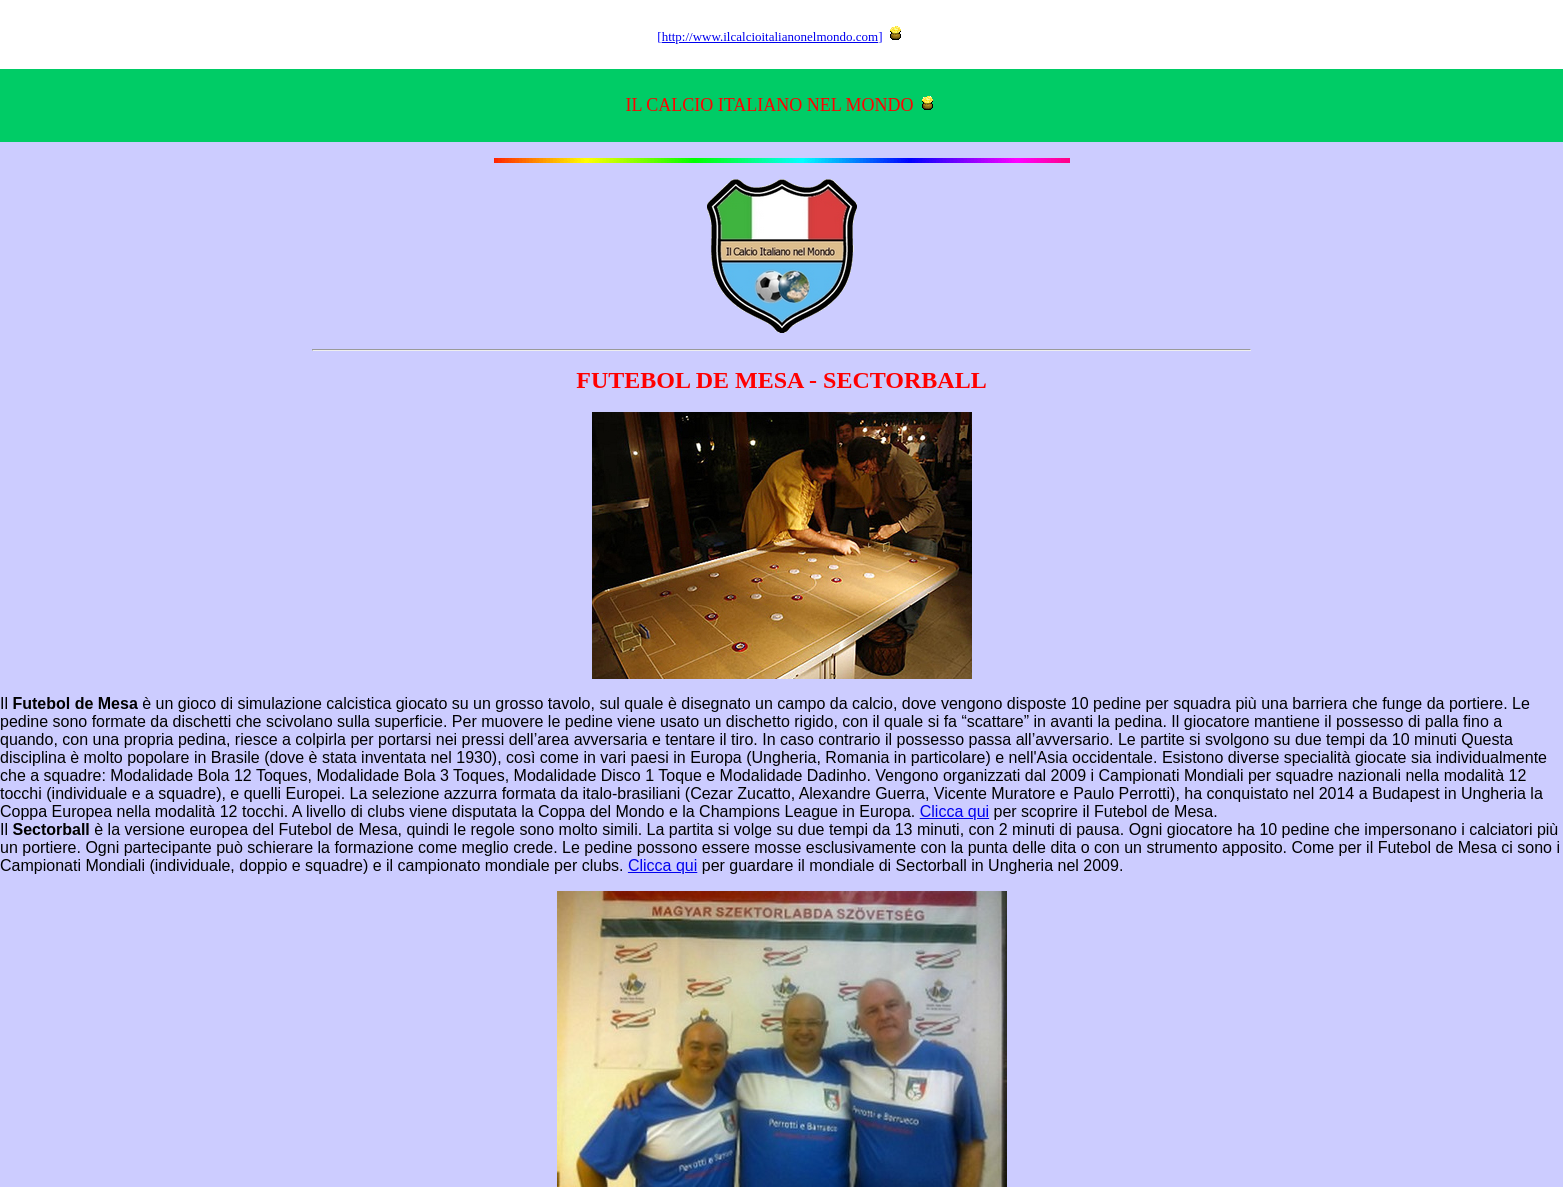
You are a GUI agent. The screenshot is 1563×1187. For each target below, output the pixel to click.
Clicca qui (954, 811)
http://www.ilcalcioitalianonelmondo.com (770, 36)
